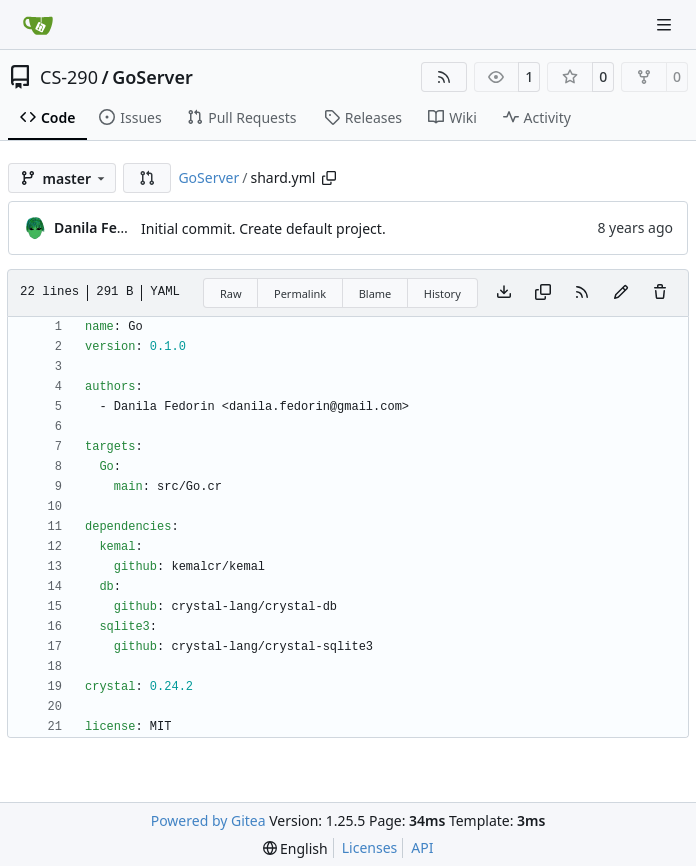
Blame (375, 293)
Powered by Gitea (208, 820)
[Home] (38, 25)
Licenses (370, 847)
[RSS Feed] (444, 77)
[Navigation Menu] (666, 24)
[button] (147, 178)
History (442, 293)
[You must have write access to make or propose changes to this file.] (660, 293)
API (422, 847)
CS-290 (69, 77)
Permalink (300, 293)
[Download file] (504, 293)
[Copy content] (543, 293)
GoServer (152, 77)
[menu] (295, 848)
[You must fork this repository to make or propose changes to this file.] (621, 293)
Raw (231, 293)
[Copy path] (329, 178)
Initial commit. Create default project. (263, 228)
